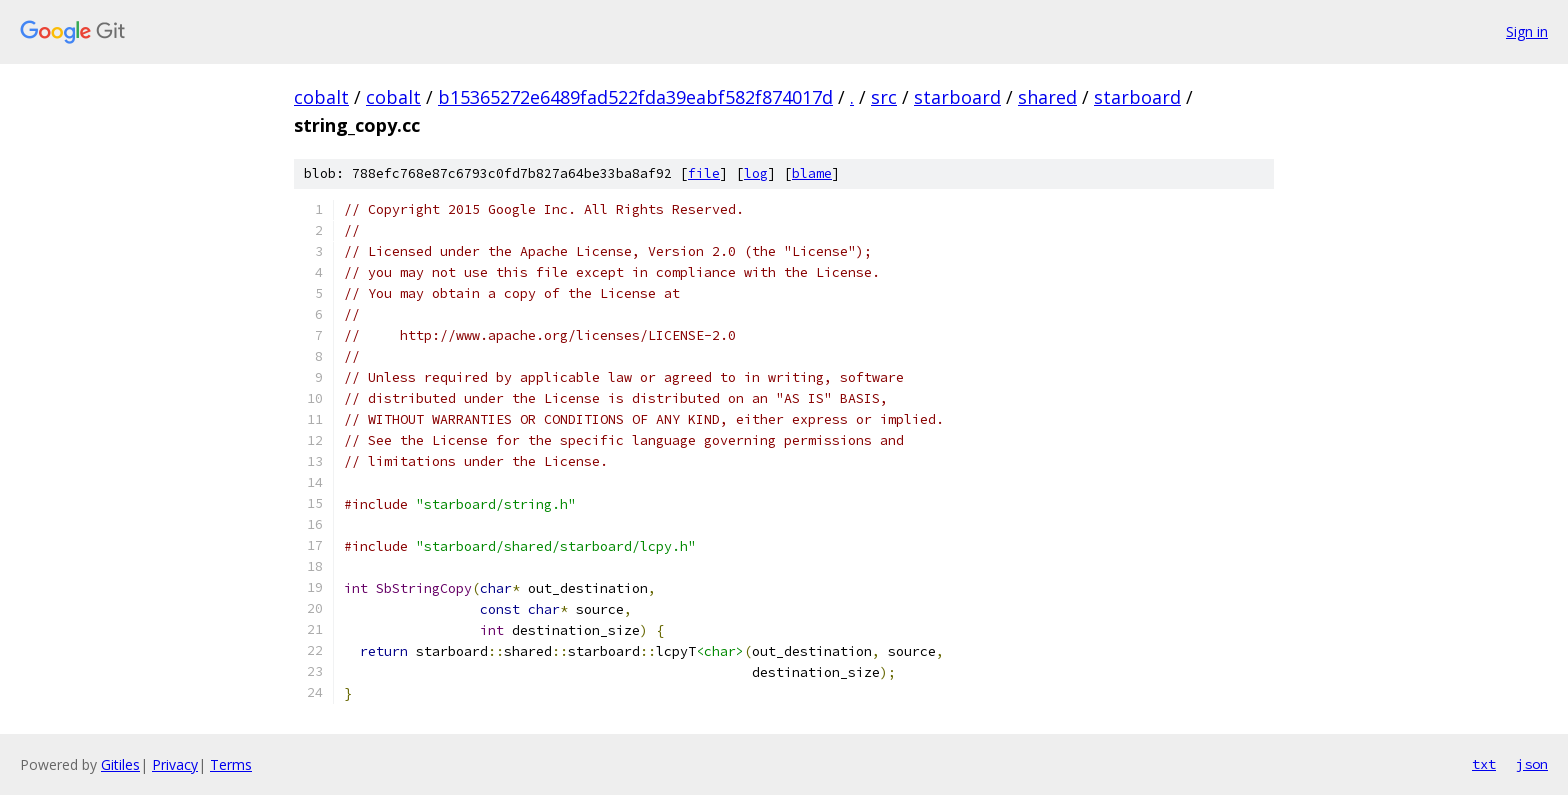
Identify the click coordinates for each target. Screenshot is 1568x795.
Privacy (175, 764)
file (704, 173)
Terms (231, 764)
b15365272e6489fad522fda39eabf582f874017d (635, 97)
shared (1047, 97)
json (1532, 764)
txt (1484, 764)
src (884, 97)
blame (812, 173)
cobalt (321, 97)
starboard (957, 97)
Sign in (1527, 31)
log (756, 173)
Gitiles (120, 764)
